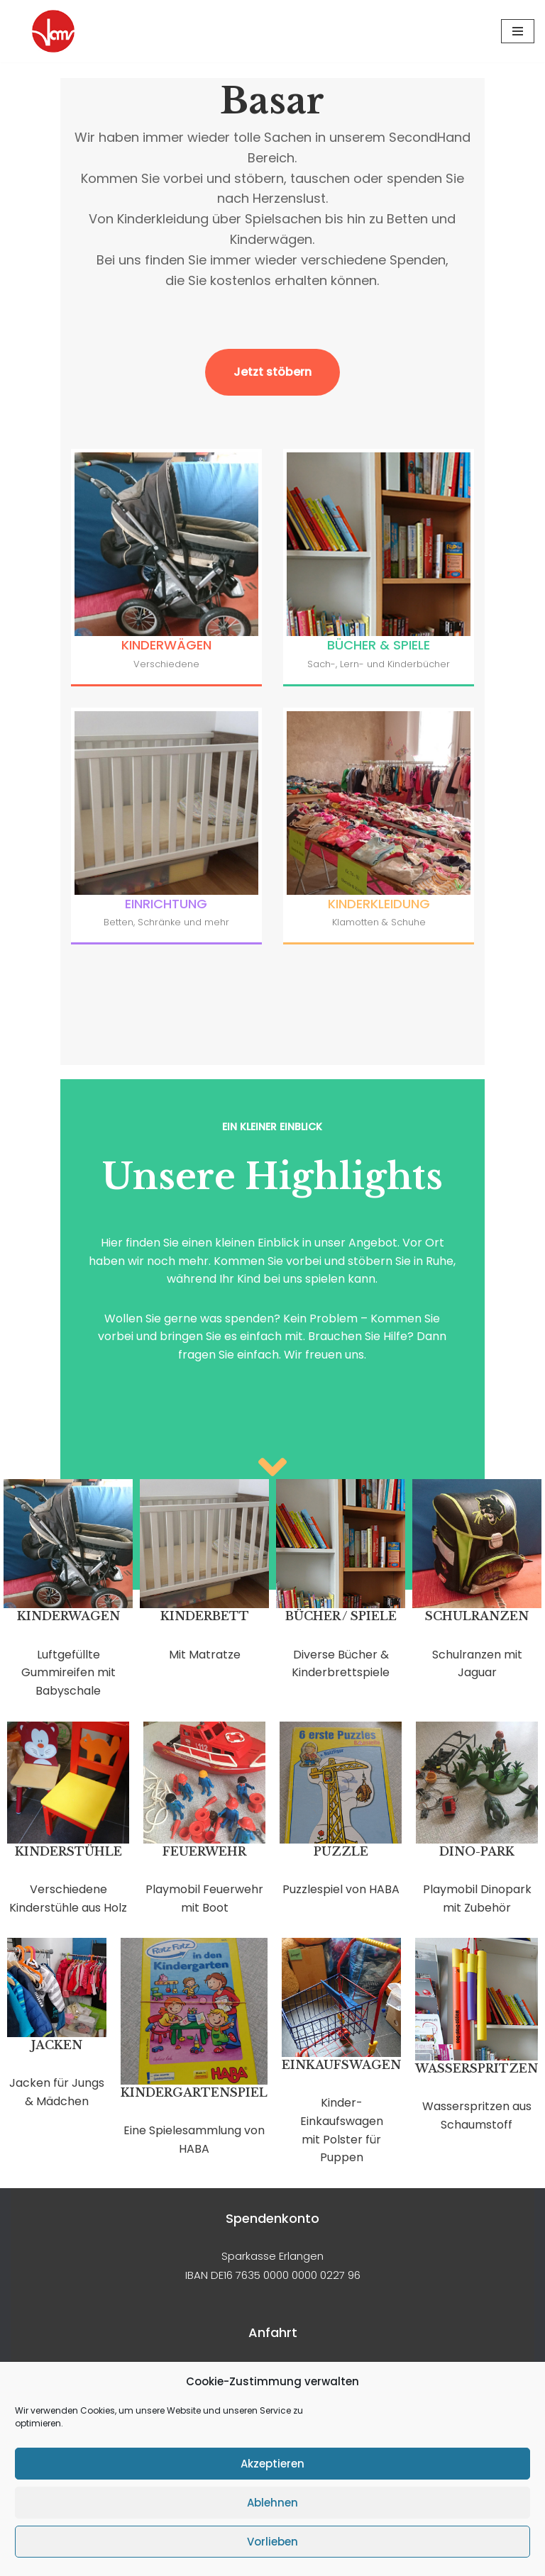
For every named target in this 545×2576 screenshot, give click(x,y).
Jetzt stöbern (272, 258)
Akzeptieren (272, 2463)
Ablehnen (272, 2502)
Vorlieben (272, 2541)
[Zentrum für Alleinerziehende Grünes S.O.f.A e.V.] (53, 31)
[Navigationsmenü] (517, 31)
